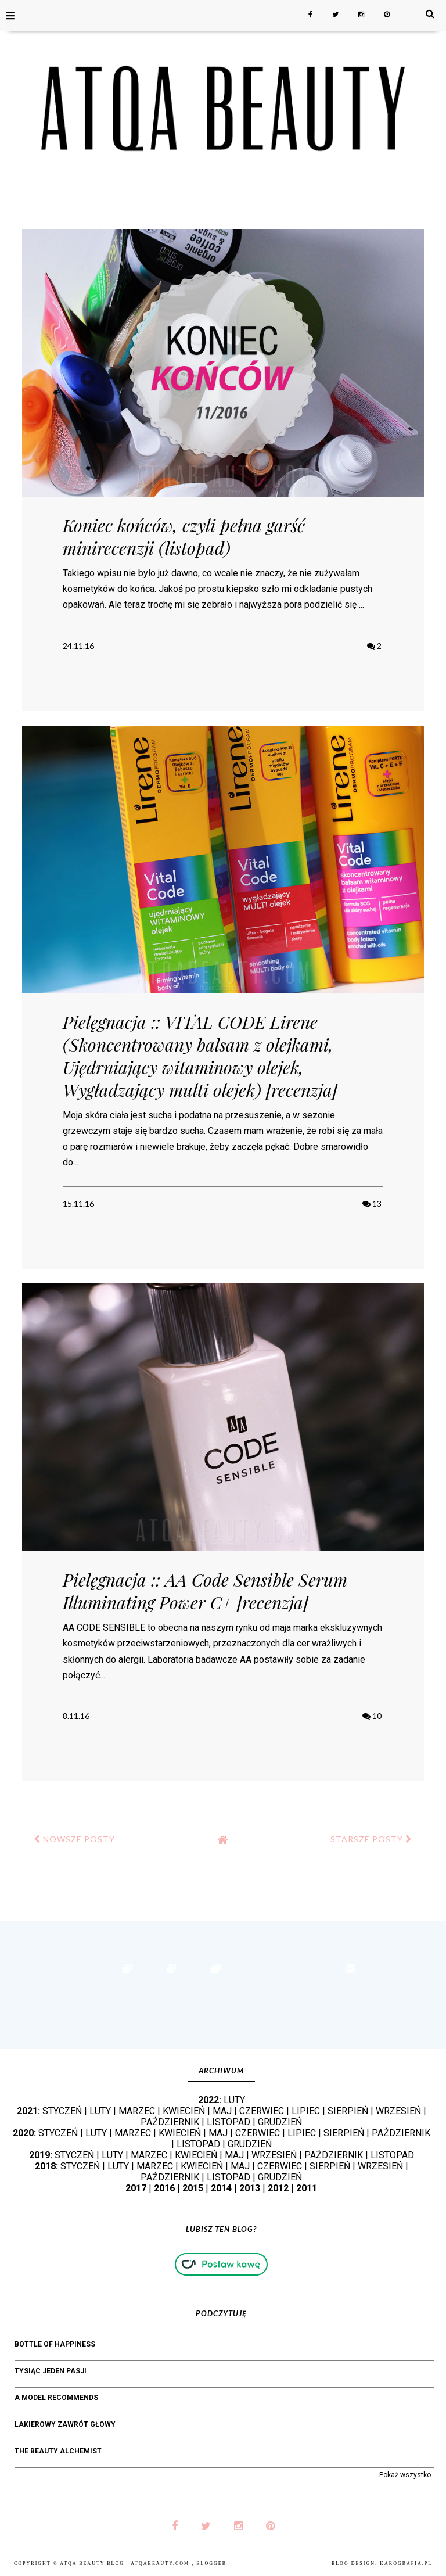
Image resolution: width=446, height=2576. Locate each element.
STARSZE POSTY (371, 1839)
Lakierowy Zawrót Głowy (65, 2424)
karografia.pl (406, 2563)
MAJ (222, 2110)
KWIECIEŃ (184, 2110)
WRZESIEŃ (398, 2110)
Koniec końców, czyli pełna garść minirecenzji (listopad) (184, 536)
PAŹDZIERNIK (170, 2121)
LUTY (234, 2099)
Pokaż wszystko (405, 2475)
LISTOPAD (228, 2121)
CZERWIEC (261, 2110)
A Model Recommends (56, 2398)
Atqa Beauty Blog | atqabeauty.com (126, 2563)
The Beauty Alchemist (58, 2451)
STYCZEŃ (62, 2110)
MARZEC (136, 2110)
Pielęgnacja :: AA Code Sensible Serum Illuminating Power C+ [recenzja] (205, 1591)
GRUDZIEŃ (280, 2121)
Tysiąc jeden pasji (51, 2371)
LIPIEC (306, 2110)
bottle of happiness (55, 2344)
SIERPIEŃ (348, 2110)
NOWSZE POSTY (74, 1839)
